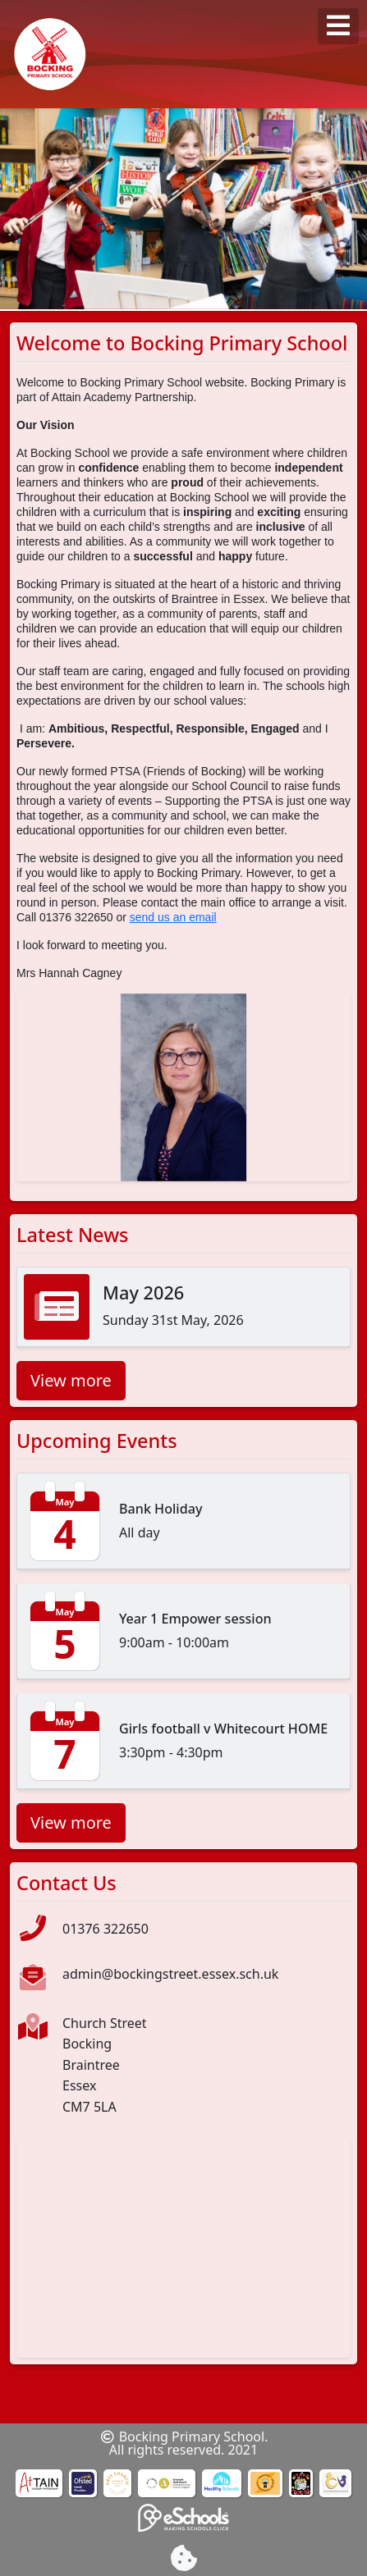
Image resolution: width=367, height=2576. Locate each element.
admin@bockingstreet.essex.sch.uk (170, 1974)
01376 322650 (105, 1929)
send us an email (173, 917)
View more (71, 1380)
